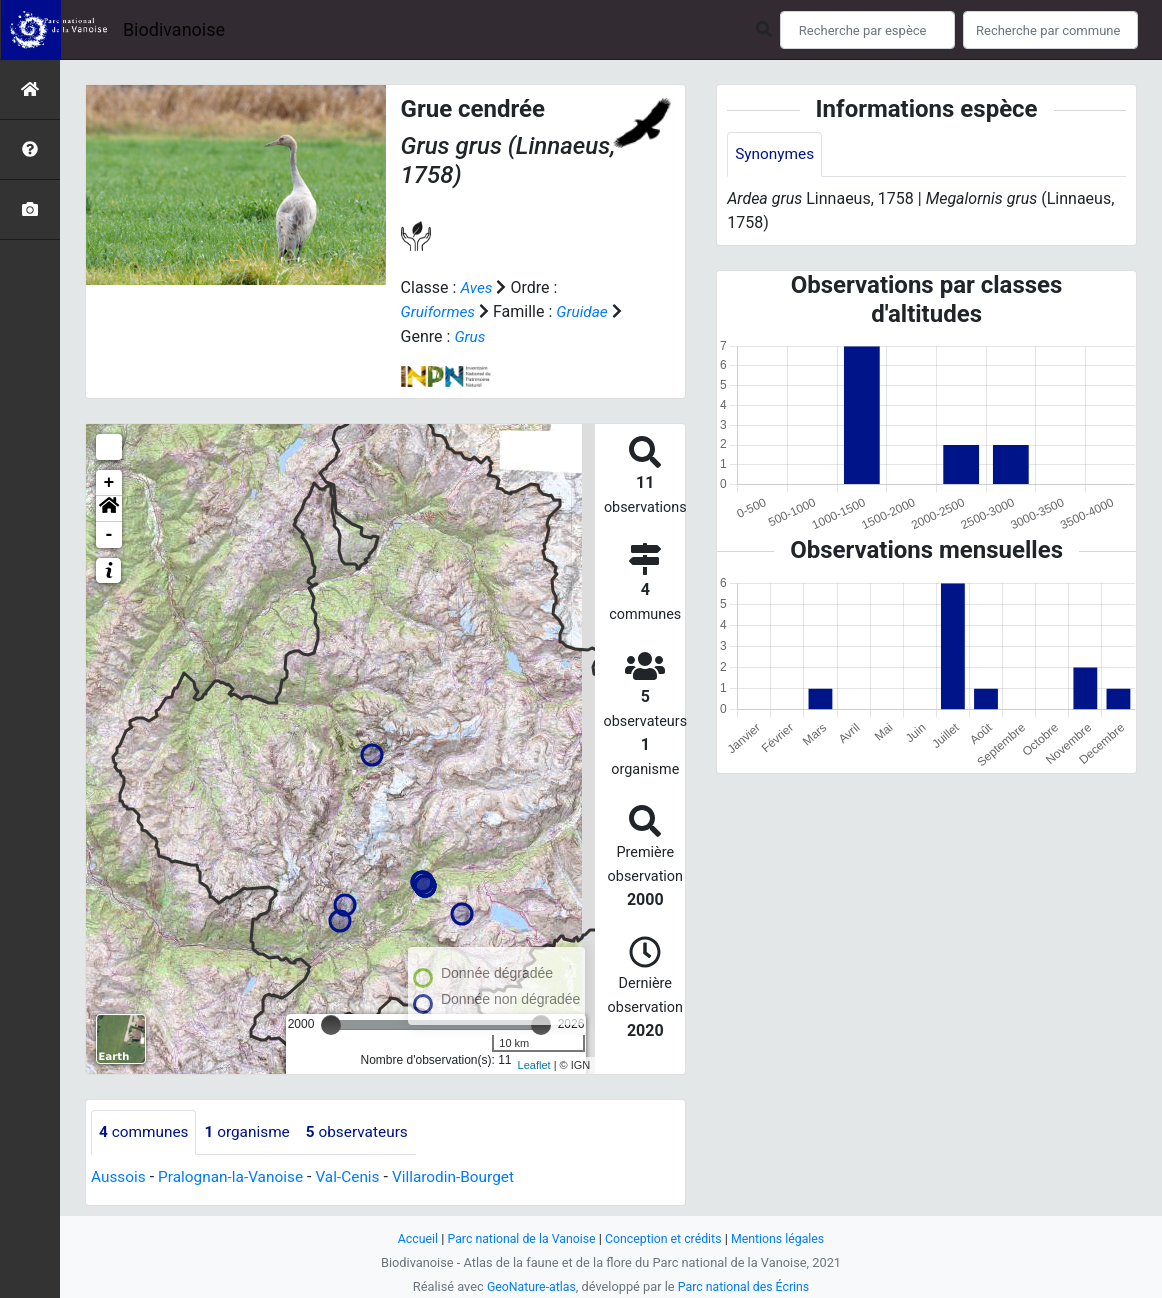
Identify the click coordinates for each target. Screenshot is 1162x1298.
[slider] (331, 1024)
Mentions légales (783, 1238)
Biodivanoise (174, 29)
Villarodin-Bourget (466, 1176)
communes (145, 1131)
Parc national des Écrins (745, 1286)
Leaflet (534, 1065)
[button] (109, 508)
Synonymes (776, 154)
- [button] (109, 534)
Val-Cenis (357, 1176)
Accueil (411, 1238)
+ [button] (109, 482)
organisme (252, 1131)
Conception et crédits (665, 1238)
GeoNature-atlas (528, 1286)
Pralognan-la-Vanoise (235, 1176)
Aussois (119, 1176)
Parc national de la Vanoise (518, 1238)
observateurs (366, 1131)
